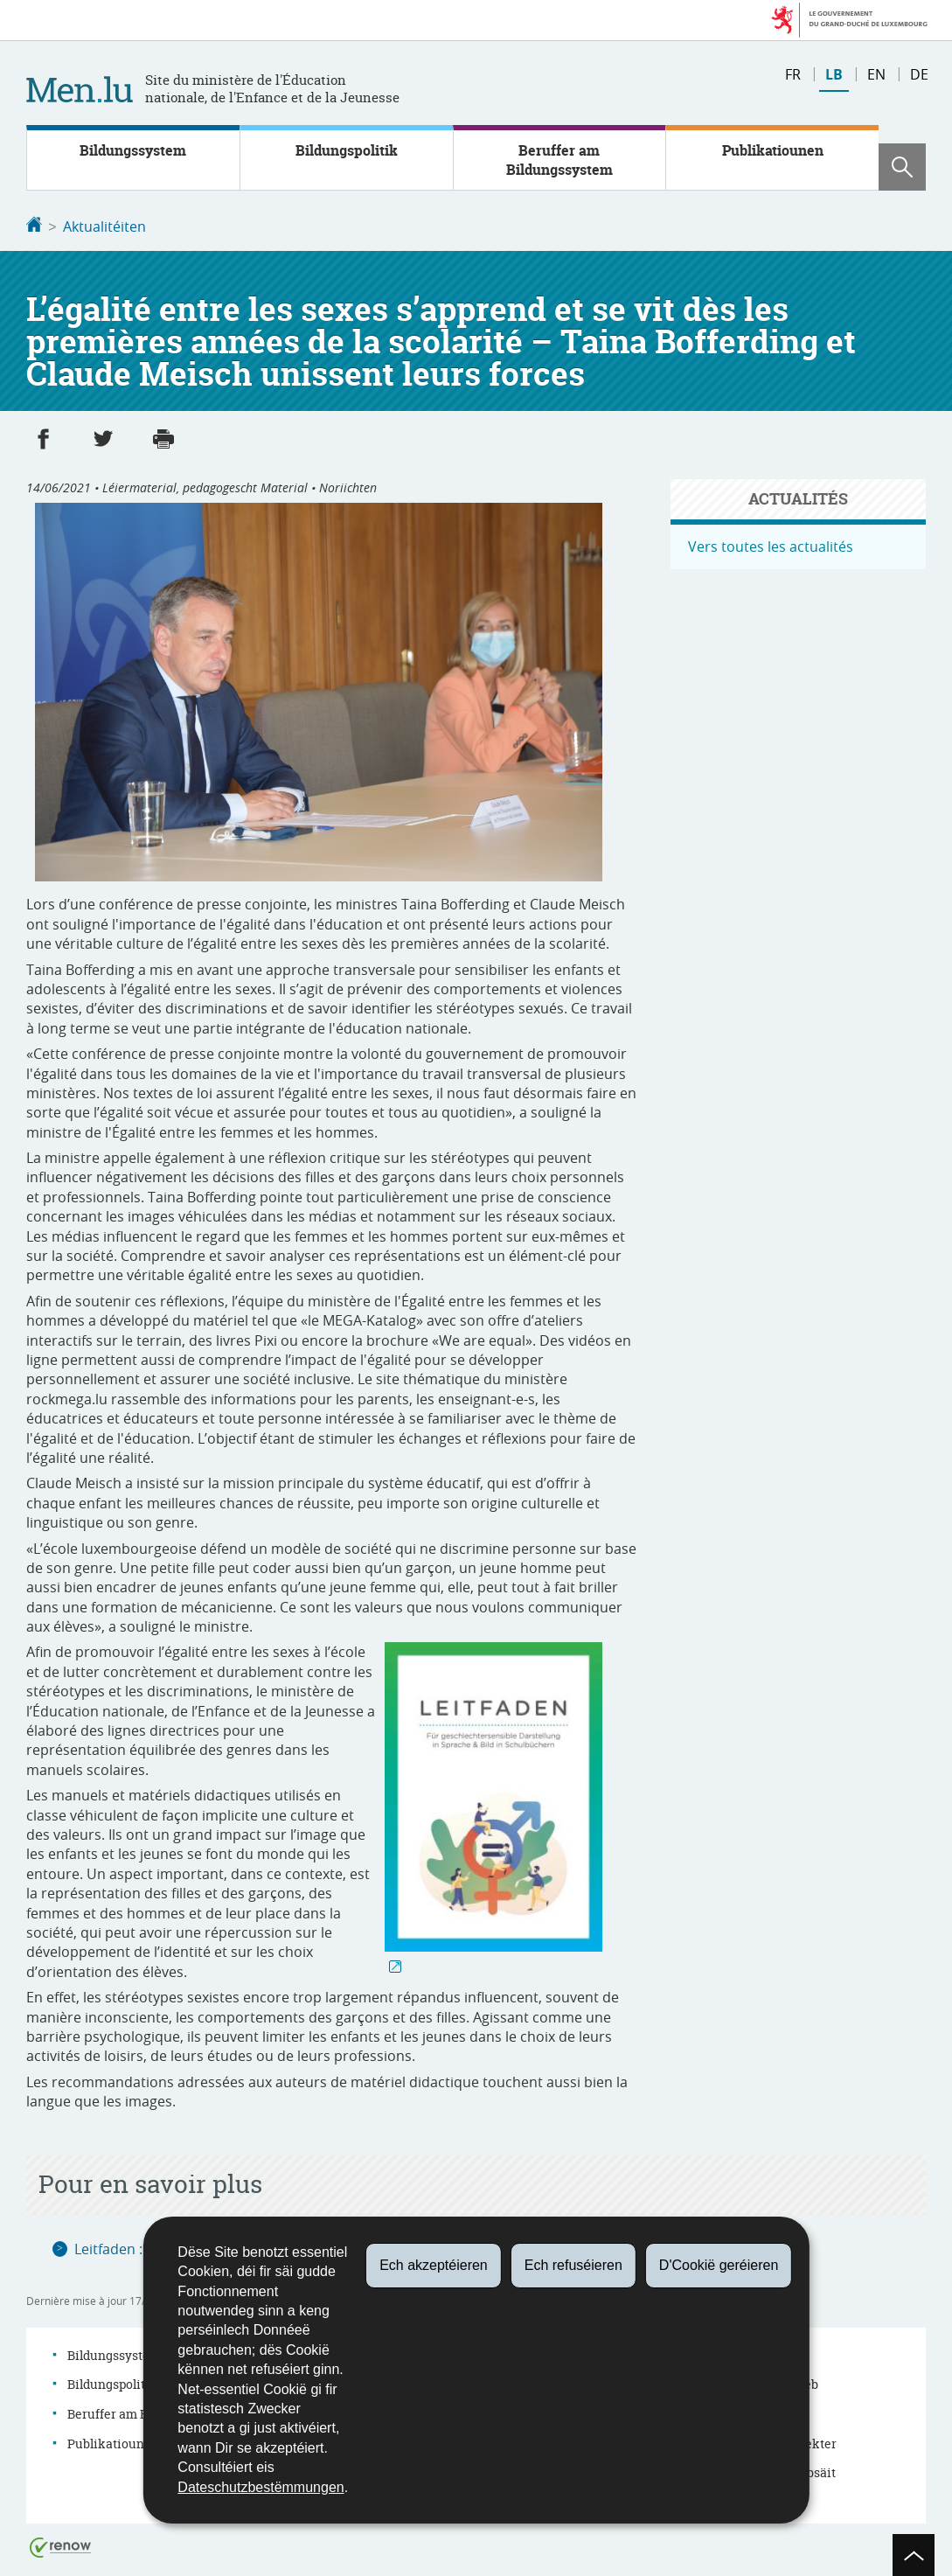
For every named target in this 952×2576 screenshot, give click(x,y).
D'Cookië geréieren (718, 2265)
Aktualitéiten (104, 226)
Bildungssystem (133, 150)
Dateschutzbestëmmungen (260, 2487)
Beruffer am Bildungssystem (559, 160)
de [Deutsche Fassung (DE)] (919, 74)
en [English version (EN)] (876, 74)
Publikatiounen (772, 150)
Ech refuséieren (573, 2265)
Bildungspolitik (346, 150)
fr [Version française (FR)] (793, 74)
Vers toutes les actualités (770, 544)
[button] (902, 167)
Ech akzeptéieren (433, 2265)
